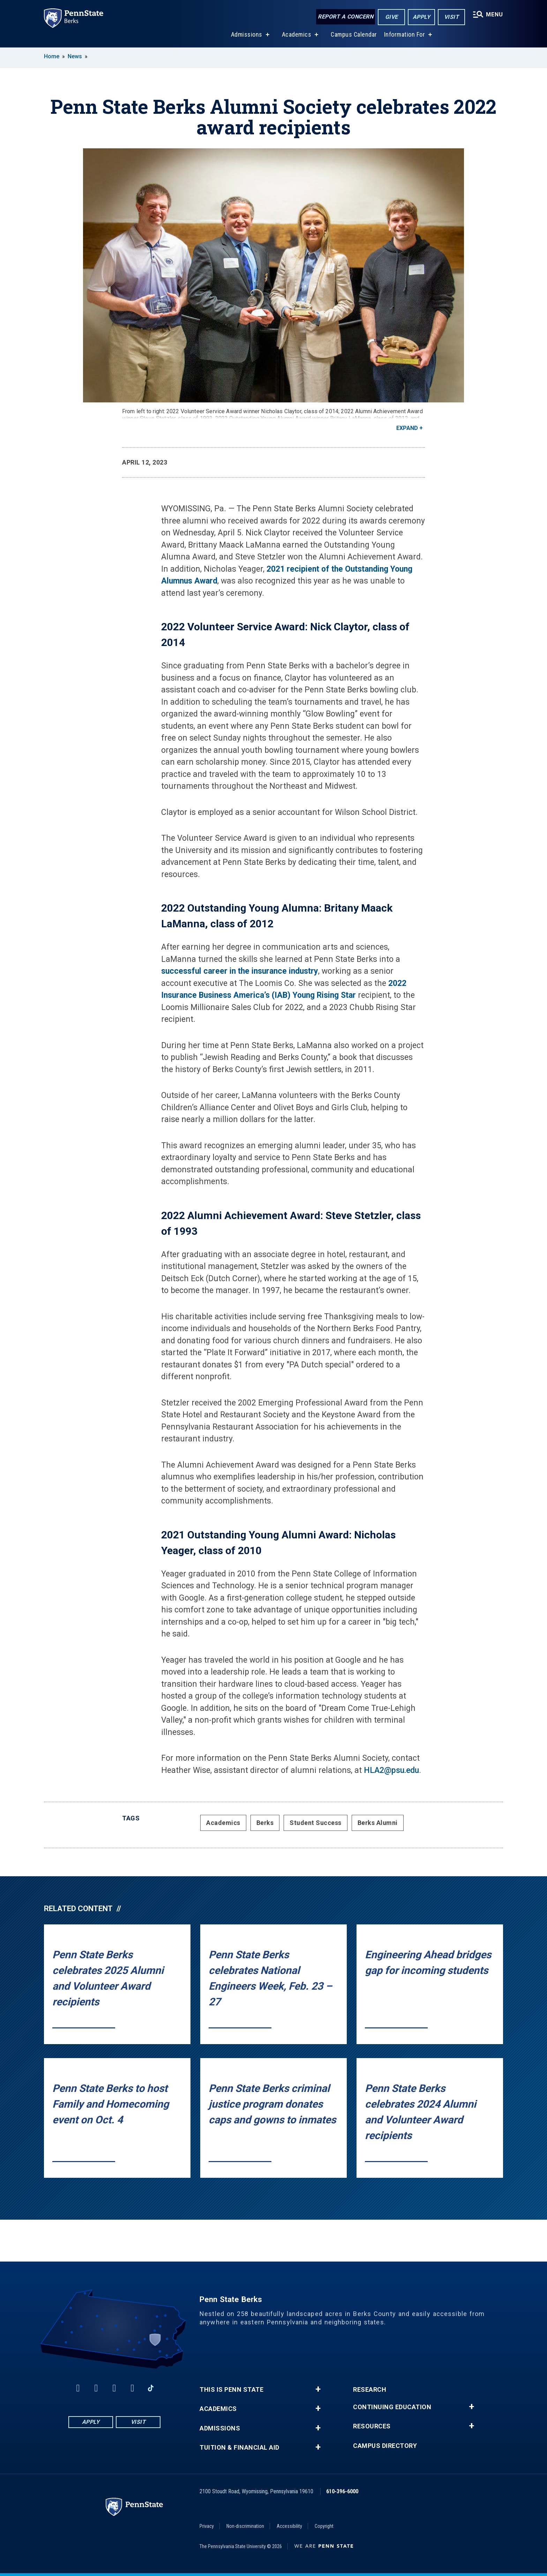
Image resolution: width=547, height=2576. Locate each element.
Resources (372, 2426)
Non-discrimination (245, 2526)
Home (51, 56)
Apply (421, 17)
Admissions (246, 34)
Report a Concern (345, 16)
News (75, 56)
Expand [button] (407, 428)
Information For (404, 34)
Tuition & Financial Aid (239, 2447)
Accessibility (289, 2526)
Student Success (316, 1822)
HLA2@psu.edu (391, 1770)
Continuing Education (392, 2407)
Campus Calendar (354, 34)
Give (391, 17)
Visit (451, 17)
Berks (265, 1822)
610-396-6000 (342, 2491)
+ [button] (318, 2389)
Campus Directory (385, 2445)
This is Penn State (231, 2389)
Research (369, 2389)
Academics (297, 34)
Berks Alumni (378, 1822)
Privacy (207, 2526)
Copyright (324, 2526)
